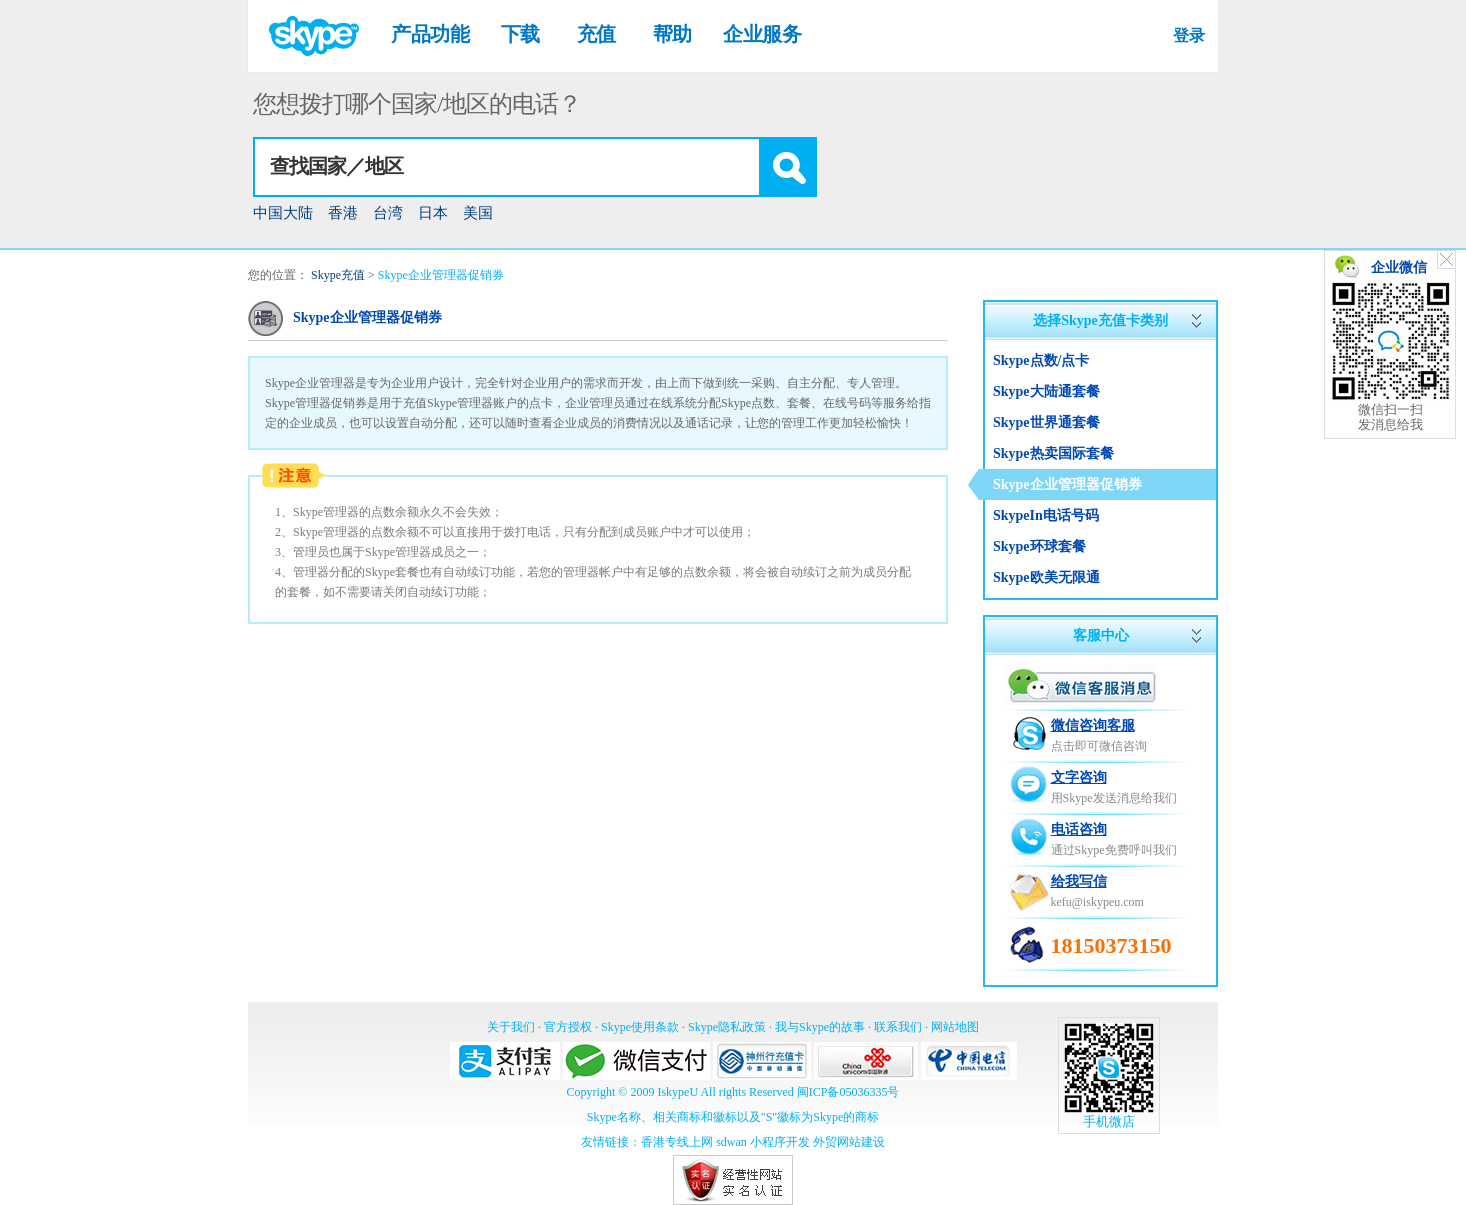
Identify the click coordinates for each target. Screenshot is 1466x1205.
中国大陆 (283, 213)
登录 (1188, 35)
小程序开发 (780, 1142)
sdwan (731, 1142)
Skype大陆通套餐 (1046, 391)
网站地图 (955, 1027)
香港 (343, 213)
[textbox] (507, 167)
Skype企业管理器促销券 (441, 275)
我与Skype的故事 (820, 1027)
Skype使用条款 (640, 1027)
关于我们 (511, 1027)
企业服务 (762, 34)
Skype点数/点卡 (1041, 360)
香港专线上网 (677, 1142)
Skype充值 (338, 275)
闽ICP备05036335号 (848, 1092)
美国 (478, 213)
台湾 (388, 213)
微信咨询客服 (1093, 725)
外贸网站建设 (849, 1142)
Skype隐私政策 (727, 1027)
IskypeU (677, 1092)
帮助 (672, 34)
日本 (433, 213)
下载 (520, 34)
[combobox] (535, 167)
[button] (787, 167)
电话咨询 (1079, 829)
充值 (596, 34)
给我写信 (1079, 881)
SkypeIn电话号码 (1046, 515)
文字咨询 (1079, 777)
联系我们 (898, 1027)
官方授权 (568, 1027)
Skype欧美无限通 (1046, 577)
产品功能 (430, 34)
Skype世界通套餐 (1046, 422)
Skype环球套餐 (1039, 546)
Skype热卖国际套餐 (1053, 453)
